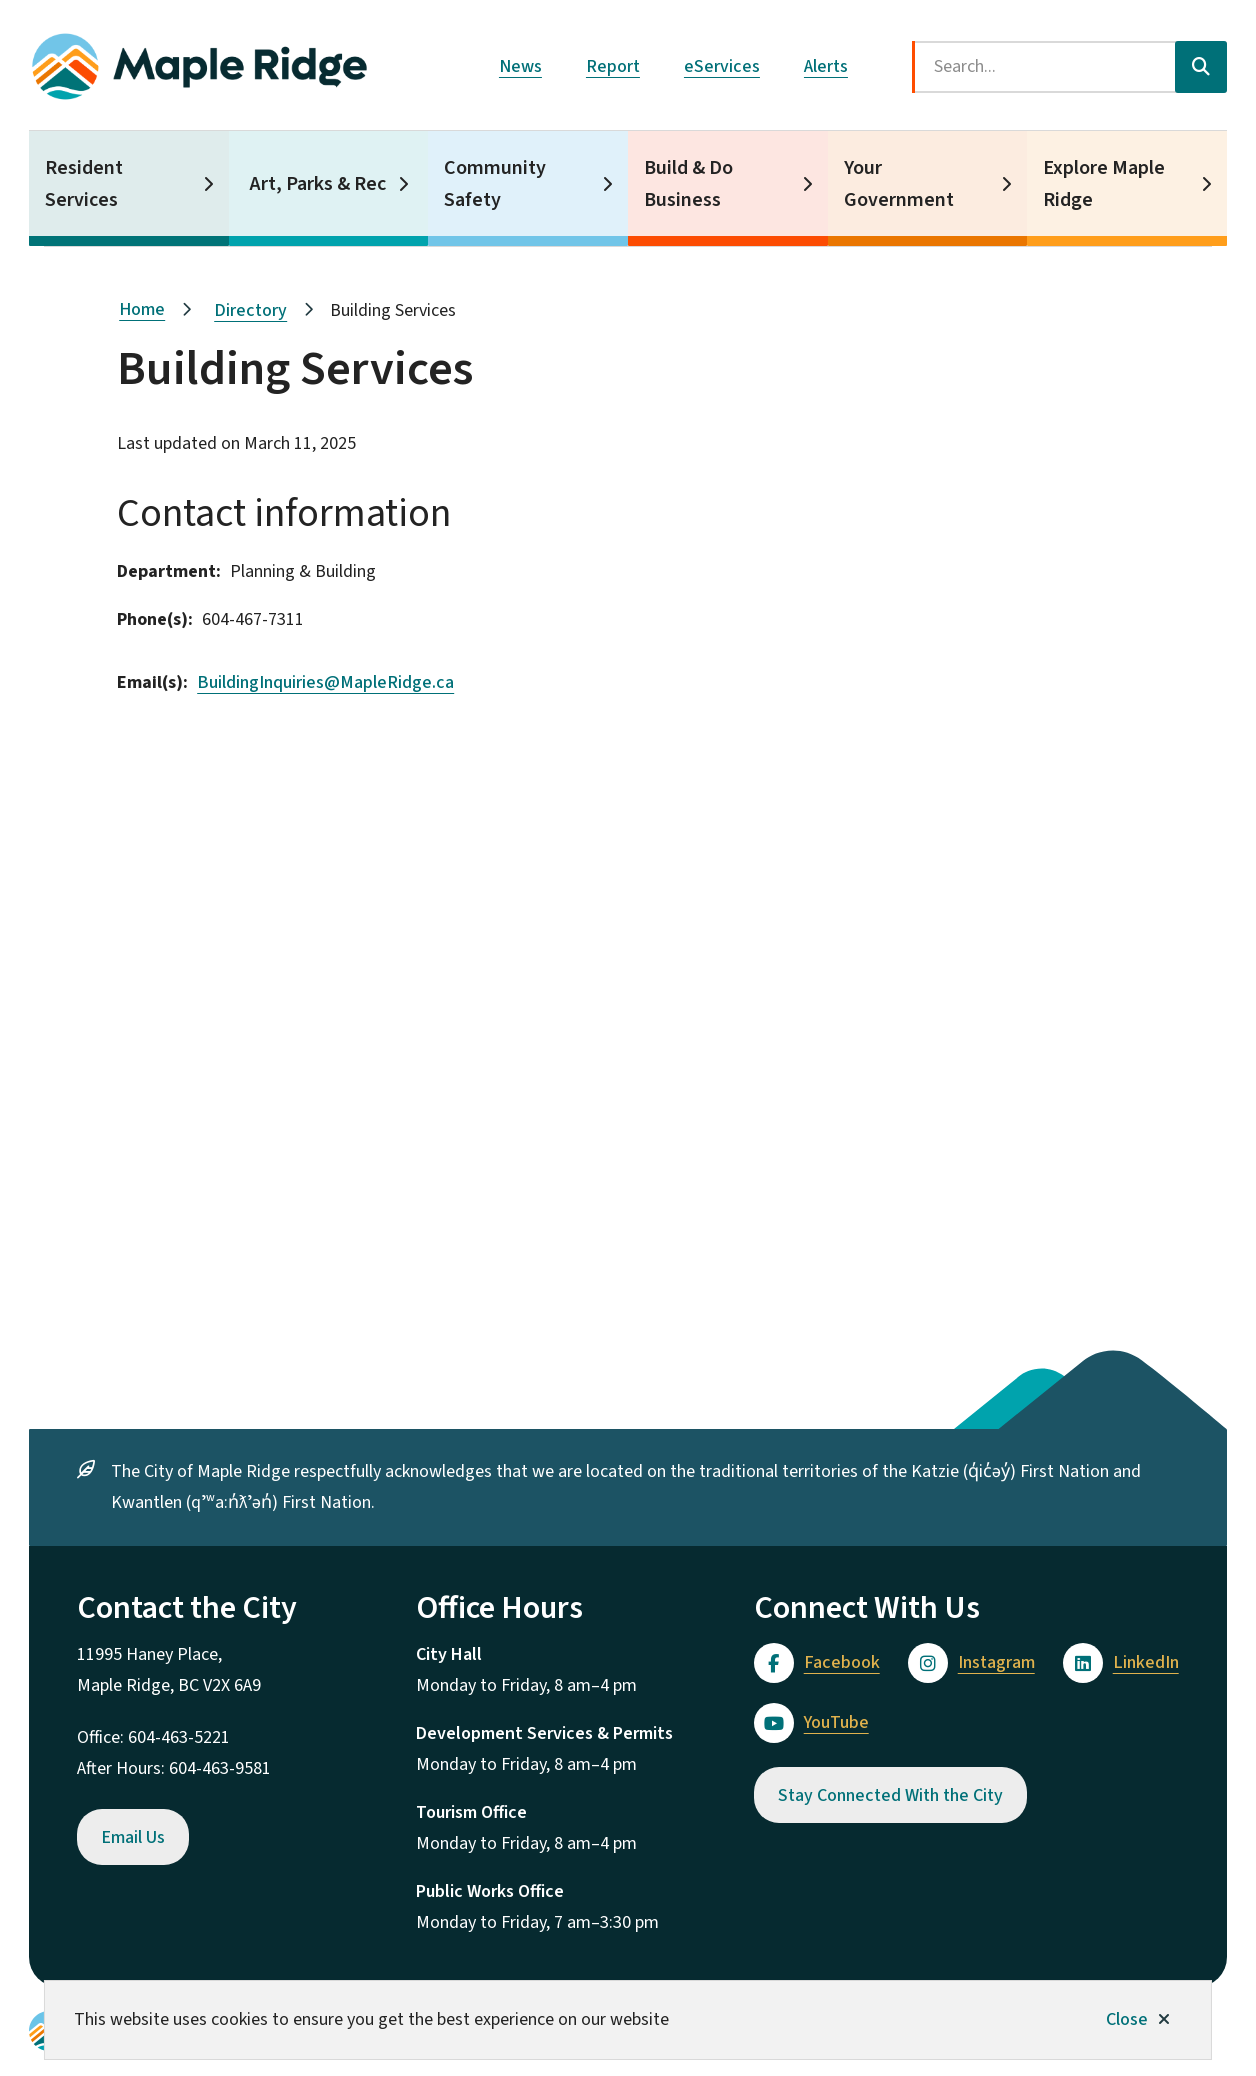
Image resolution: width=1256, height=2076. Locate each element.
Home (142, 309)
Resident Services (84, 184)
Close (1127, 2019)
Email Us (133, 1837)
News (520, 66)
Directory (250, 310)
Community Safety (495, 184)
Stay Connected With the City (890, 1795)
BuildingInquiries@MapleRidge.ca (325, 682)
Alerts (826, 66)
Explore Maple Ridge (1104, 184)
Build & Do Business (688, 184)
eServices (722, 66)
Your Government (899, 184)
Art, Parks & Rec (318, 184)
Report (613, 66)
